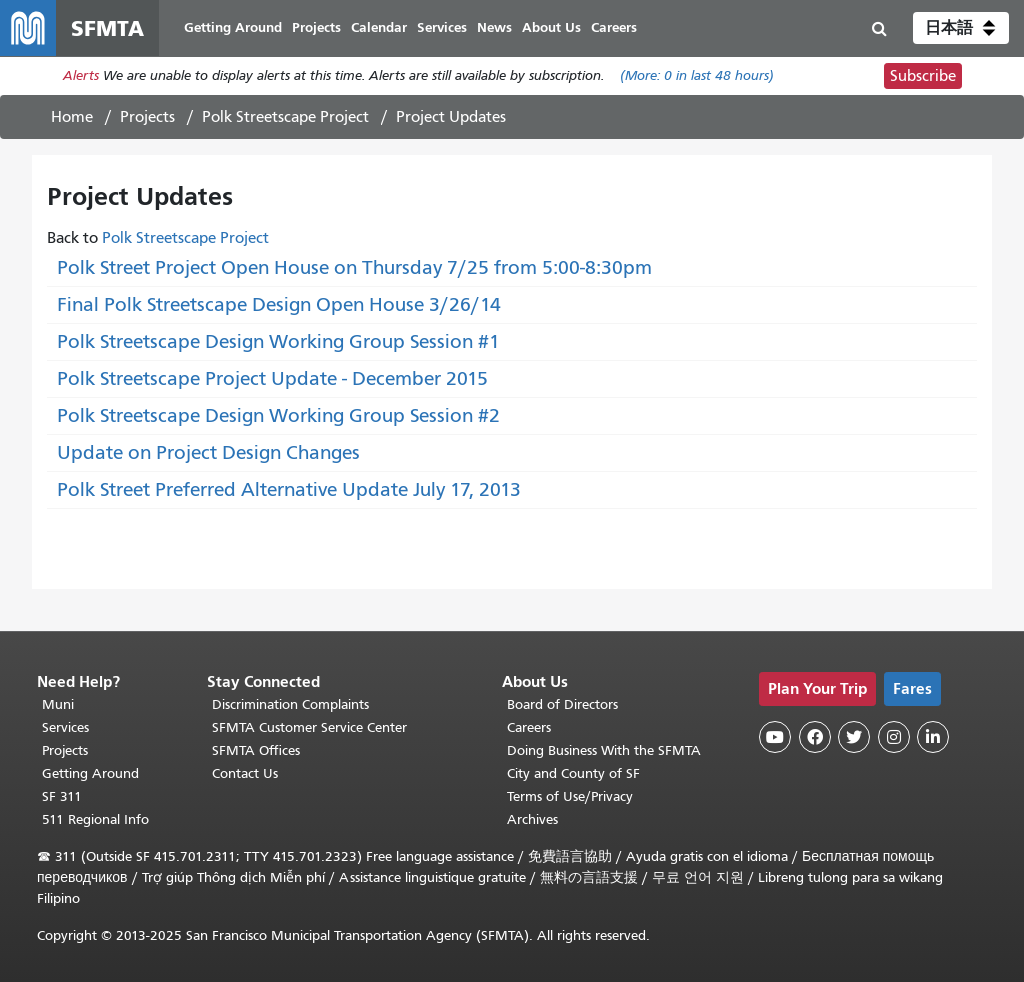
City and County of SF (573, 773)
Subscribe (923, 76)
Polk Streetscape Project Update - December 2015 (272, 378)
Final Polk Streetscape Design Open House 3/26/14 (279, 304)
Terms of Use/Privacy (570, 796)
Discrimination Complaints (290, 704)
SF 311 (62, 796)
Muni (58, 704)
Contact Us (245, 773)
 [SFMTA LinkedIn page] (933, 737)
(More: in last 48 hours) (697, 76)
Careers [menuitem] (614, 27)
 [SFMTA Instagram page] (894, 737)
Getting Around (90, 773)
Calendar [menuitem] (379, 27)
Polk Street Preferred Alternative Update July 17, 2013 (289, 489)
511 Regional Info (95, 819)
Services (65, 727)
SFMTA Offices (256, 750)
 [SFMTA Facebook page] (815, 737)
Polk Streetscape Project (285, 117)
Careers (529, 727)
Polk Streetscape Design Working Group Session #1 (278, 341)
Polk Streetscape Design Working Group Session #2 (278, 415)
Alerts (81, 76)
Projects (147, 117)
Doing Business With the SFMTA (604, 750)
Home (72, 117)
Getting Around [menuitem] (233, 27)
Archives (532, 819)
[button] (961, 28)
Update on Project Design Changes (208, 452)
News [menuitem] (494, 27)
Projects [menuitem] (316, 27)
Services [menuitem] (442, 27)
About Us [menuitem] (551, 27)
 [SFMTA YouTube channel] (775, 737)
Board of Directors (562, 704)
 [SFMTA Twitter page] (854, 737)
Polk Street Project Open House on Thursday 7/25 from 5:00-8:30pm (354, 267)
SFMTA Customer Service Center (309, 727)
